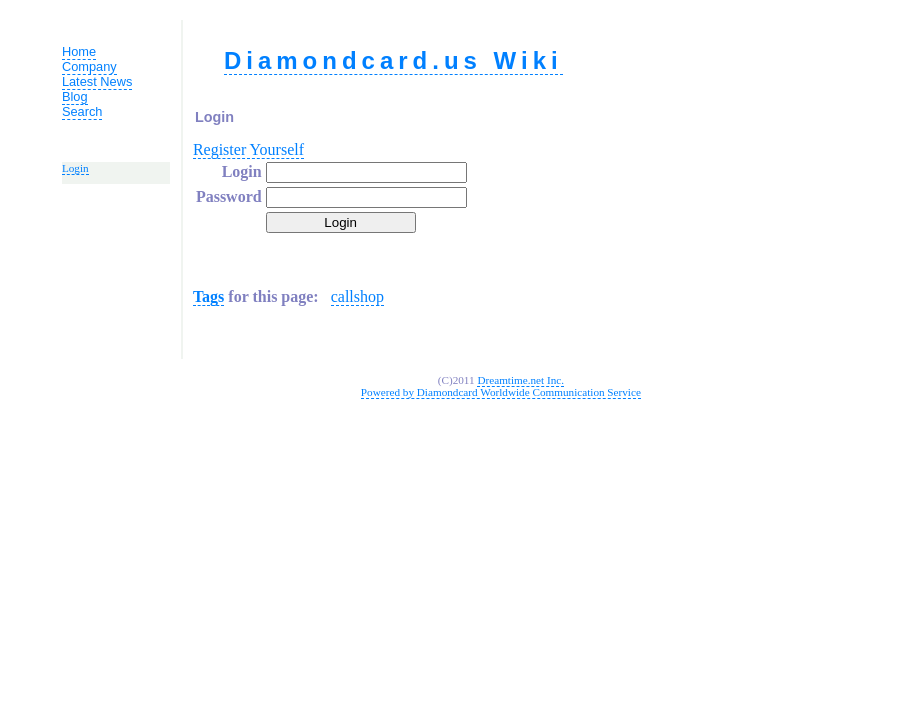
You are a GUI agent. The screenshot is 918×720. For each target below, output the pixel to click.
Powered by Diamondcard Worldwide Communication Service (501, 392)
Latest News (97, 81)
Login (75, 168)
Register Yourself (248, 149)
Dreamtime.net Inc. (520, 380)
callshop (357, 296)
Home (79, 51)
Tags (208, 296)
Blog (75, 96)
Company (89, 66)
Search (82, 111)
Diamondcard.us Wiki (393, 60)
